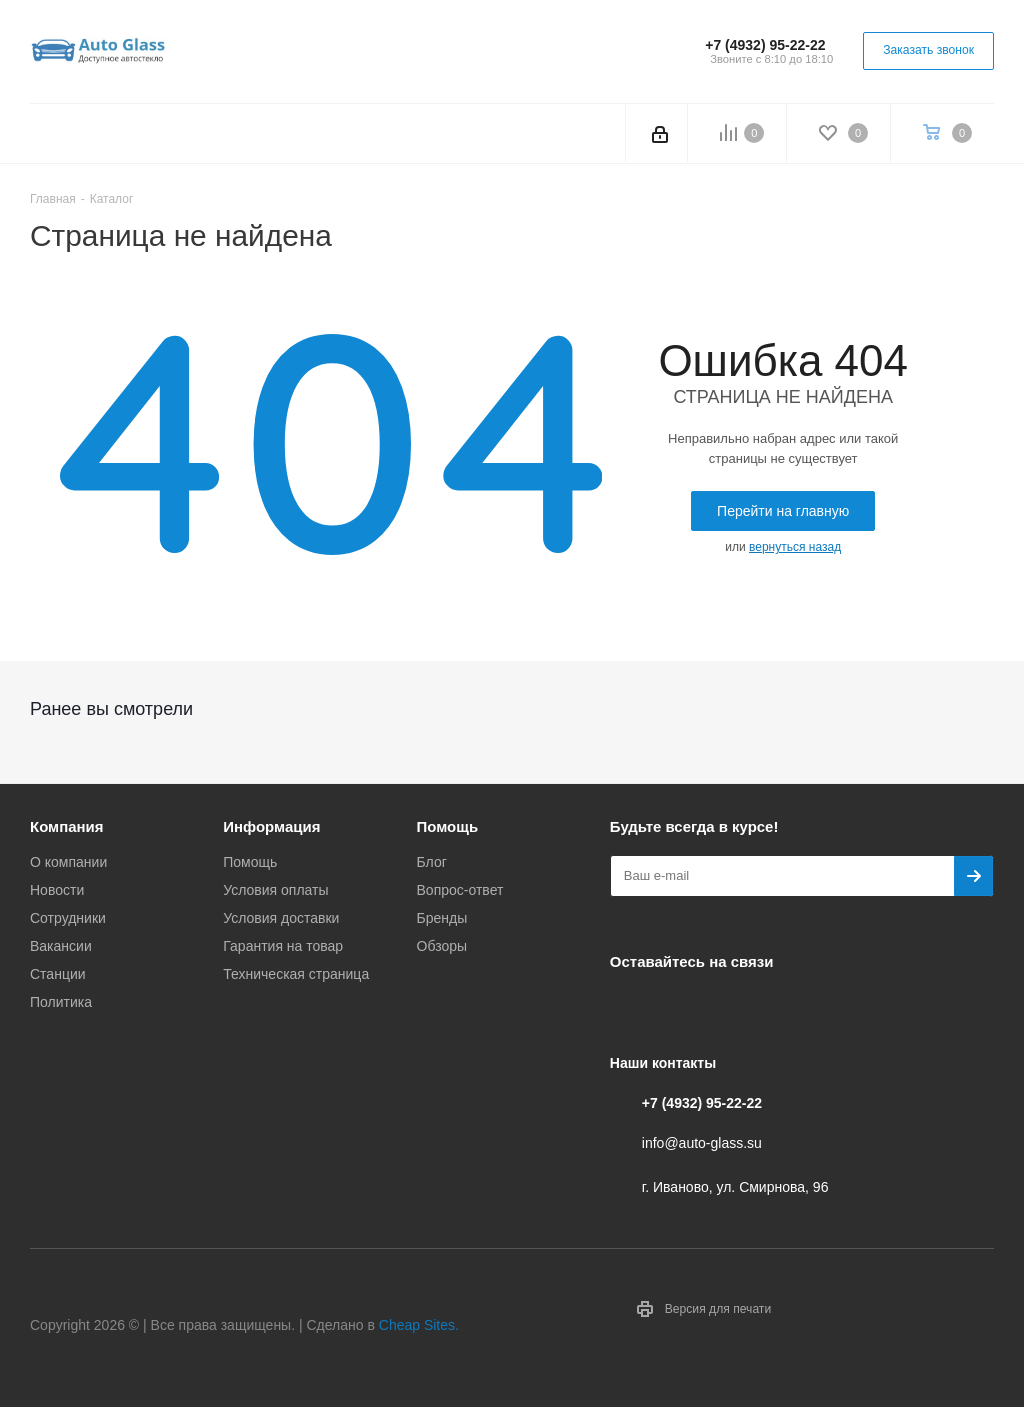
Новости (57, 890)
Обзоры (442, 946)
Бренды (442, 918)
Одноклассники (730, 1008)
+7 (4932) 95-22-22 (765, 45)
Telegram (680, 1008)
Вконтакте (630, 1008)
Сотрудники (68, 918)
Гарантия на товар (283, 946)
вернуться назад (795, 547)
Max (780, 1008)
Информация (271, 826)
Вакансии (61, 946)
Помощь (250, 862)
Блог (432, 862)
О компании (68, 862)
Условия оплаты (275, 890)
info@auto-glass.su (702, 1143)
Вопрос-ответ (460, 890)
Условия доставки (281, 918)
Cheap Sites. (419, 1325)
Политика (61, 1002)
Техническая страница (296, 974)
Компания (67, 826)
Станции (58, 974)
